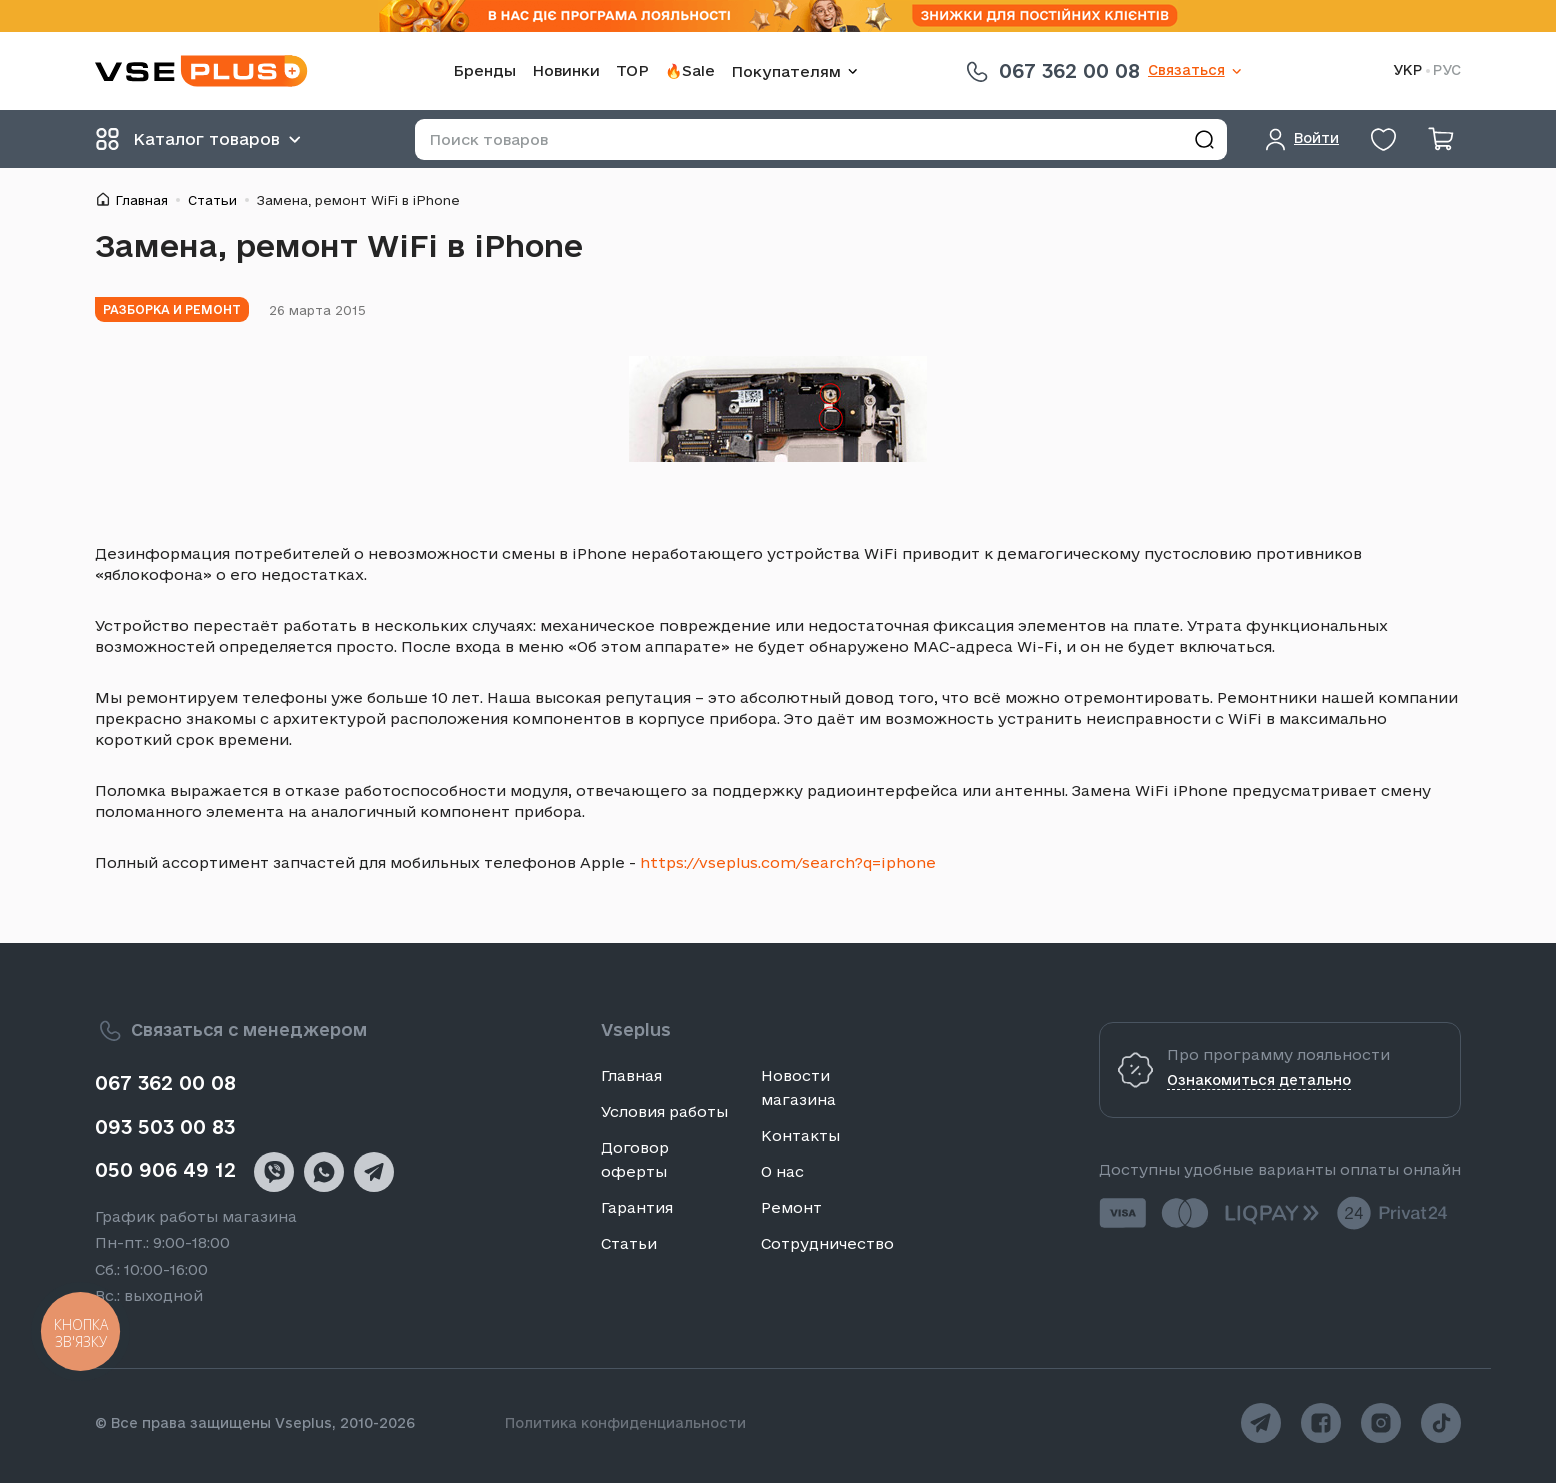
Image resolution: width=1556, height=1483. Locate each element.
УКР (1407, 70)
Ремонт (791, 1207)
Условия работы (664, 1111)
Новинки (566, 70)
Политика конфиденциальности (625, 1423)
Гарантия (637, 1207)
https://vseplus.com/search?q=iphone (788, 862)
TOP (632, 70)
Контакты (800, 1135)
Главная (141, 200)
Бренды (484, 70)
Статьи (212, 200)
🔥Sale (690, 70)
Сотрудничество (827, 1243)
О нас (782, 1171)
